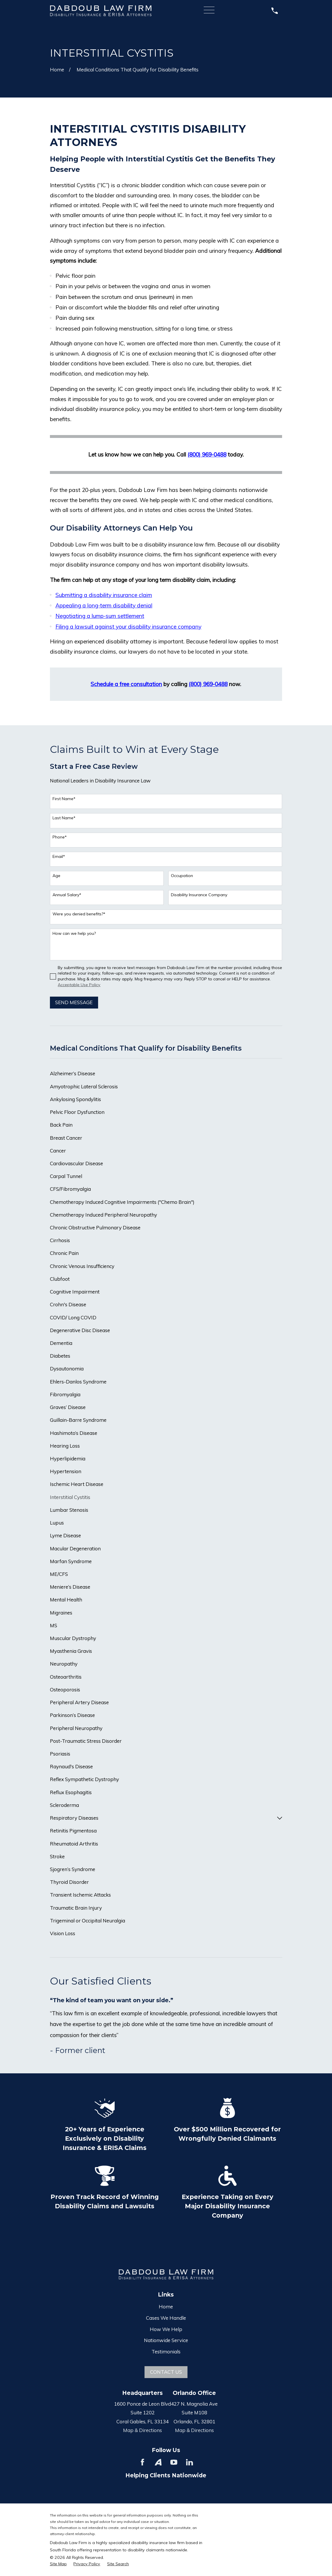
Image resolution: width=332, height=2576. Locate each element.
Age (56, 875)
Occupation (182, 875)
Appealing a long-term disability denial (103, 605)
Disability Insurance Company (199, 894)
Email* (59, 856)
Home (166, 2306)
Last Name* (64, 818)
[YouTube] (173, 2462)
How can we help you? (74, 933)
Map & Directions (142, 2430)
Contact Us (166, 2372)
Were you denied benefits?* (79, 914)
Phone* (60, 837)
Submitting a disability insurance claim (103, 594)
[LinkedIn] (189, 2462)
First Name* (64, 798)
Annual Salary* (67, 894)
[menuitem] (166, 1073)
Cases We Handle (166, 2318)
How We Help (166, 2329)
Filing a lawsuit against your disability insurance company (128, 626)
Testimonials (166, 2351)
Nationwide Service (166, 2340)
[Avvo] (158, 2462)
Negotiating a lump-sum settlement (99, 615)
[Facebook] (142, 2462)
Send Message (74, 1002)
